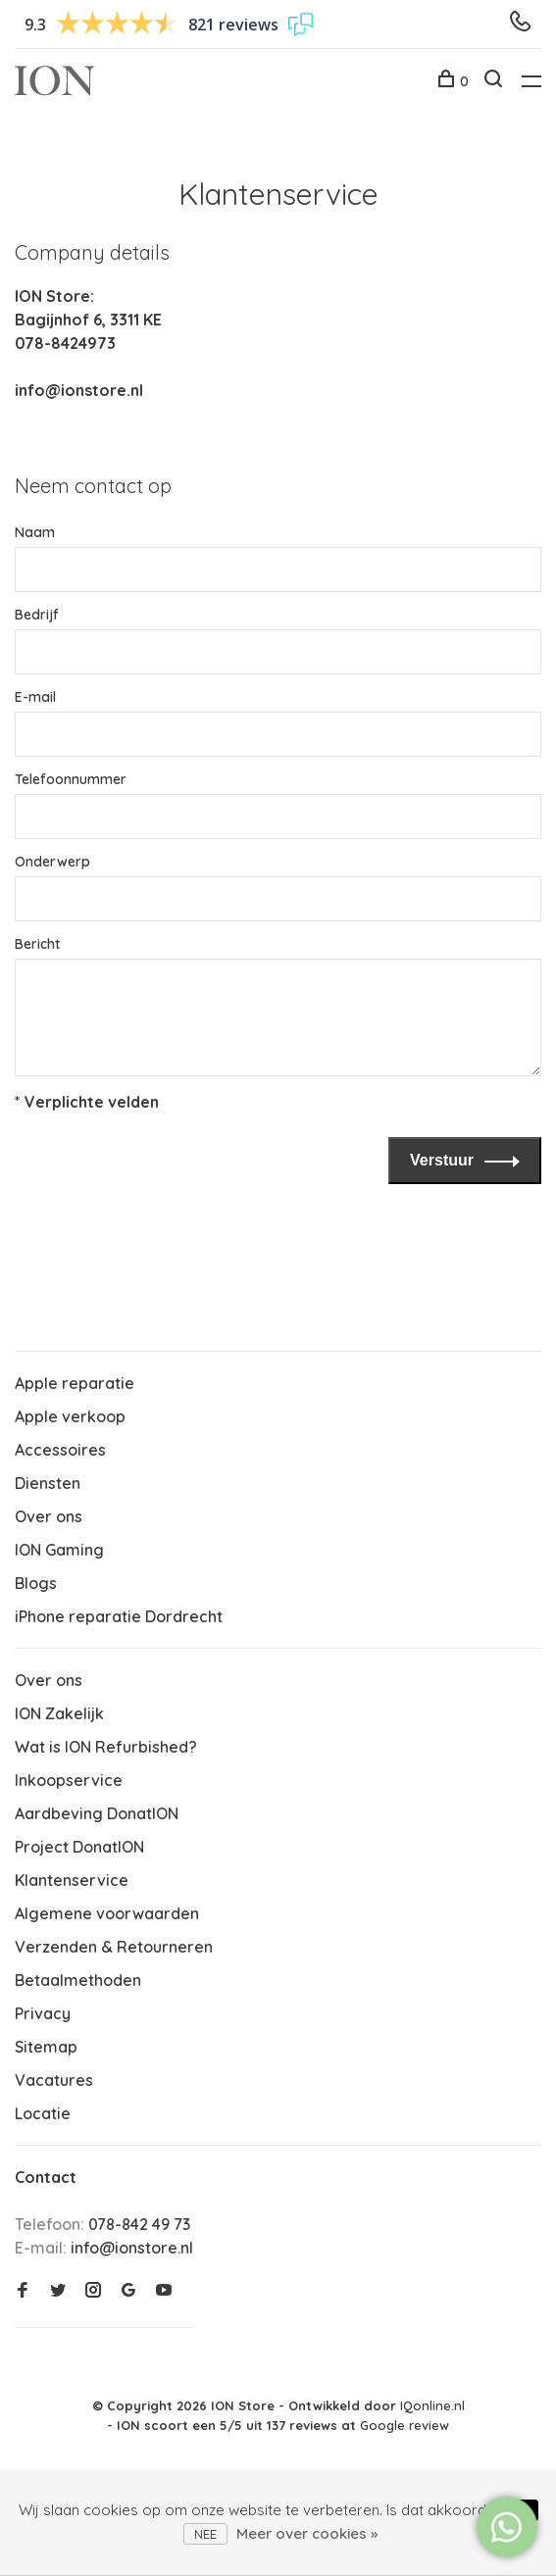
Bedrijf (37, 614)
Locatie (43, 2113)
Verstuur (442, 1160)
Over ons (48, 1516)
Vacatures (54, 2080)
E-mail (35, 697)
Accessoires (60, 1450)
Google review (404, 2425)
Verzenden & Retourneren (114, 1947)
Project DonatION (79, 1847)
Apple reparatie (74, 1383)
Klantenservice (71, 1880)
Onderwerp (52, 861)
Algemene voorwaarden (107, 1913)
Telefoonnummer (70, 779)
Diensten (47, 1483)
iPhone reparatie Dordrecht (119, 1616)
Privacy (43, 2013)
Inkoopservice (69, 1780)
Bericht (37, 944)
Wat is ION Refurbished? (106, 1747)
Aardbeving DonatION (96, 1813)
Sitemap (46, 2046)
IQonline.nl (432, 2405)
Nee (205, 2534)
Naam (35, 532)
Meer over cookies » (307, 2533)
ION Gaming (59, 1550)
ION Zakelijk (59, 1713)
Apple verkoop (70, 1416)
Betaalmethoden (78, 1980)
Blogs (36, 1583)
